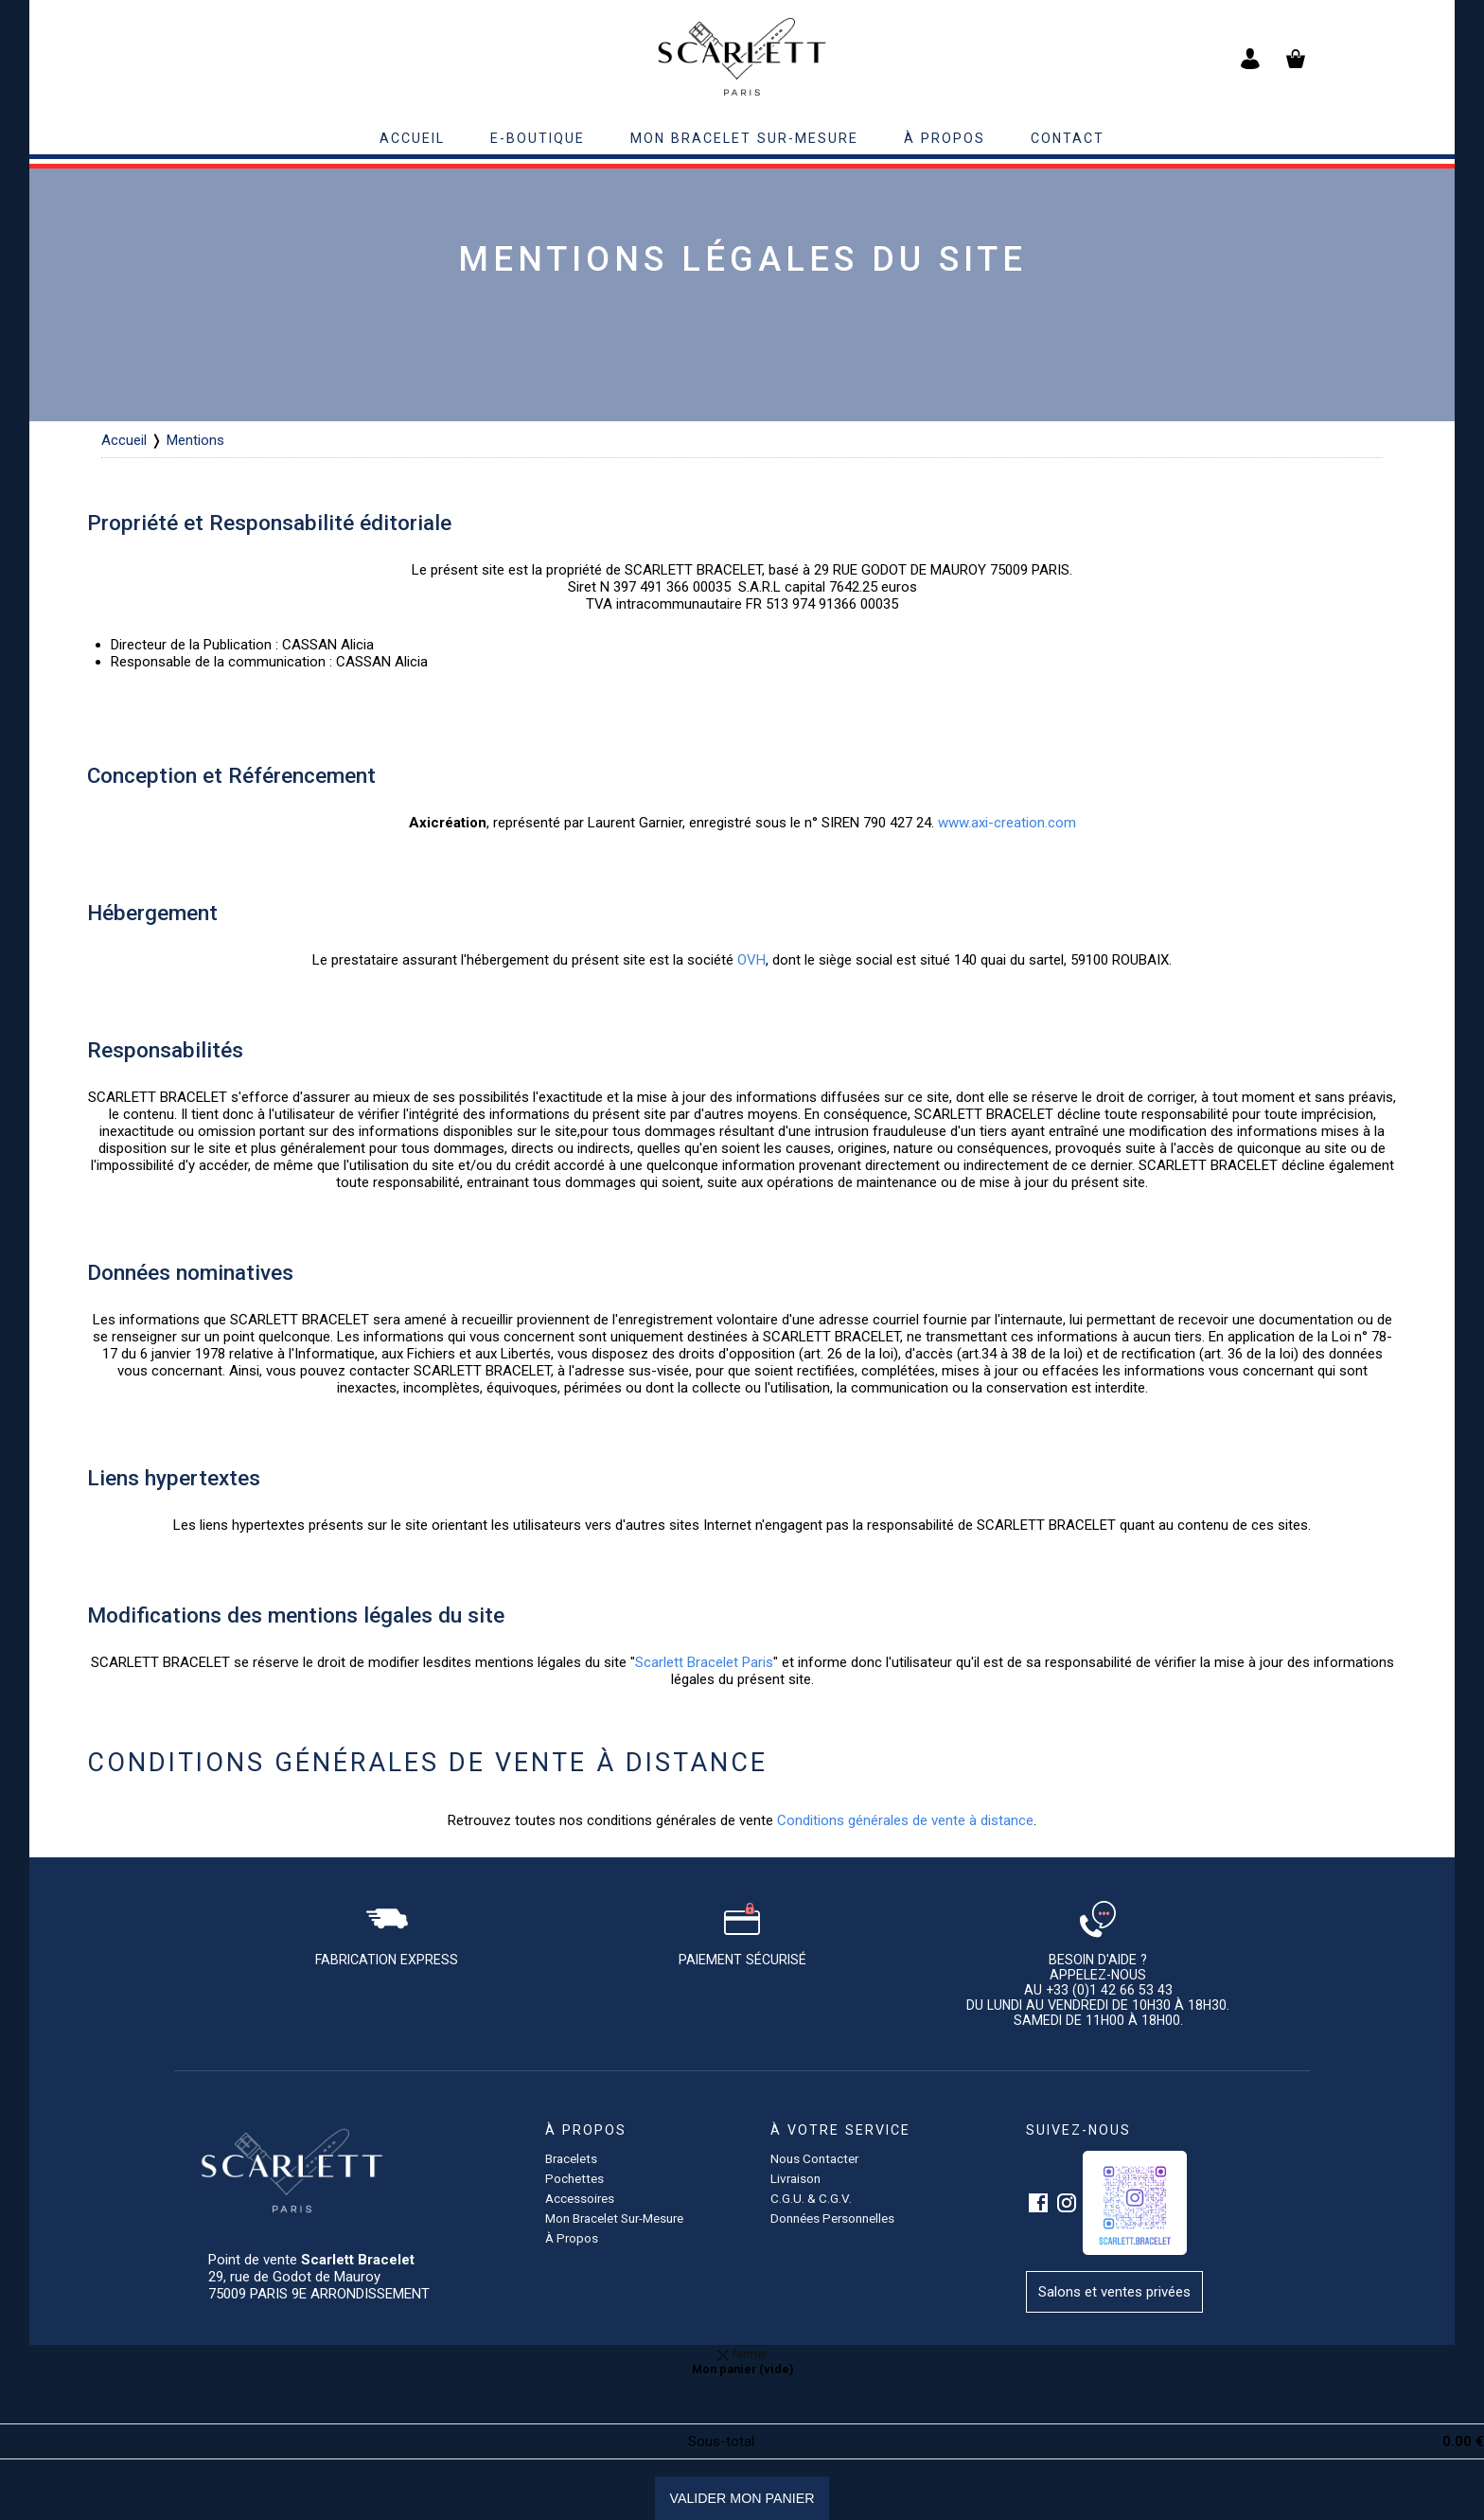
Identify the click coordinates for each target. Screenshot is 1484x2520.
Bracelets (571, 2158)
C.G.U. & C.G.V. (811, 2198)
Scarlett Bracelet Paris (704, 1662)
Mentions (195, 440)
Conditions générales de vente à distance (905, 1820)
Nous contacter (814, 2158)
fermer (742, 2353)
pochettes (574, 2178)
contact (1067, 138)
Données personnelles (832, 2218)
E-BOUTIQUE (537, 138)
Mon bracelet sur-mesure (744, 138)
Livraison (795, 2178)
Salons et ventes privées (1114, 2291)
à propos (944, 138)
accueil (412, 138)
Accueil (124, 440)
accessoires (579, 2198)
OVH (751, 959)
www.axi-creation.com (1007, 822)
